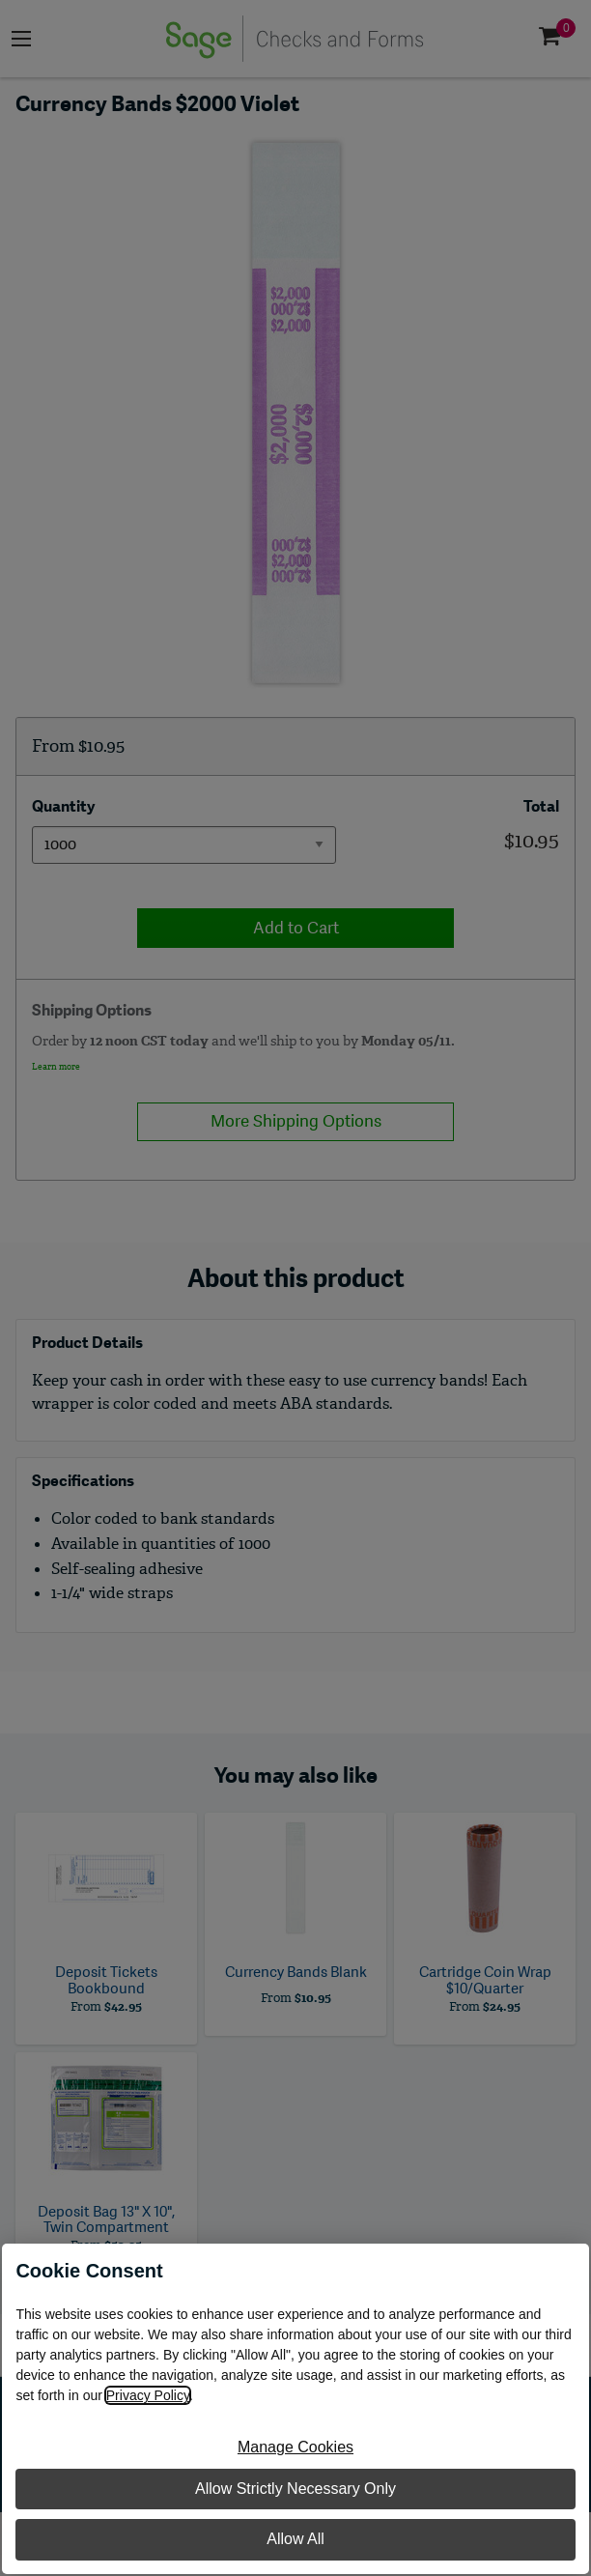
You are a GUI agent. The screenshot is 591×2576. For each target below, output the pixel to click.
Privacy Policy (147, 2395)
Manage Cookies (295, 2447)
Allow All (295, 2539)
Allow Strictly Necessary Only (295, 2488)
